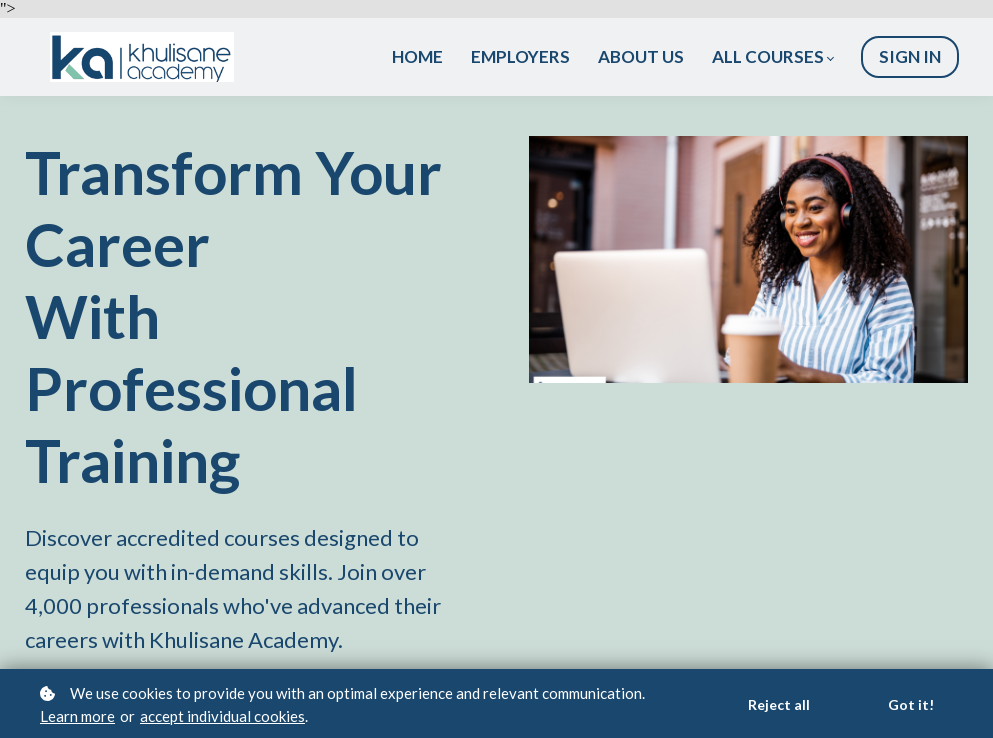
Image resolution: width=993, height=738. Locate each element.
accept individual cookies (222, 716)
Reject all (779, 704)
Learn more (77, 716)
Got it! (911, 704)
